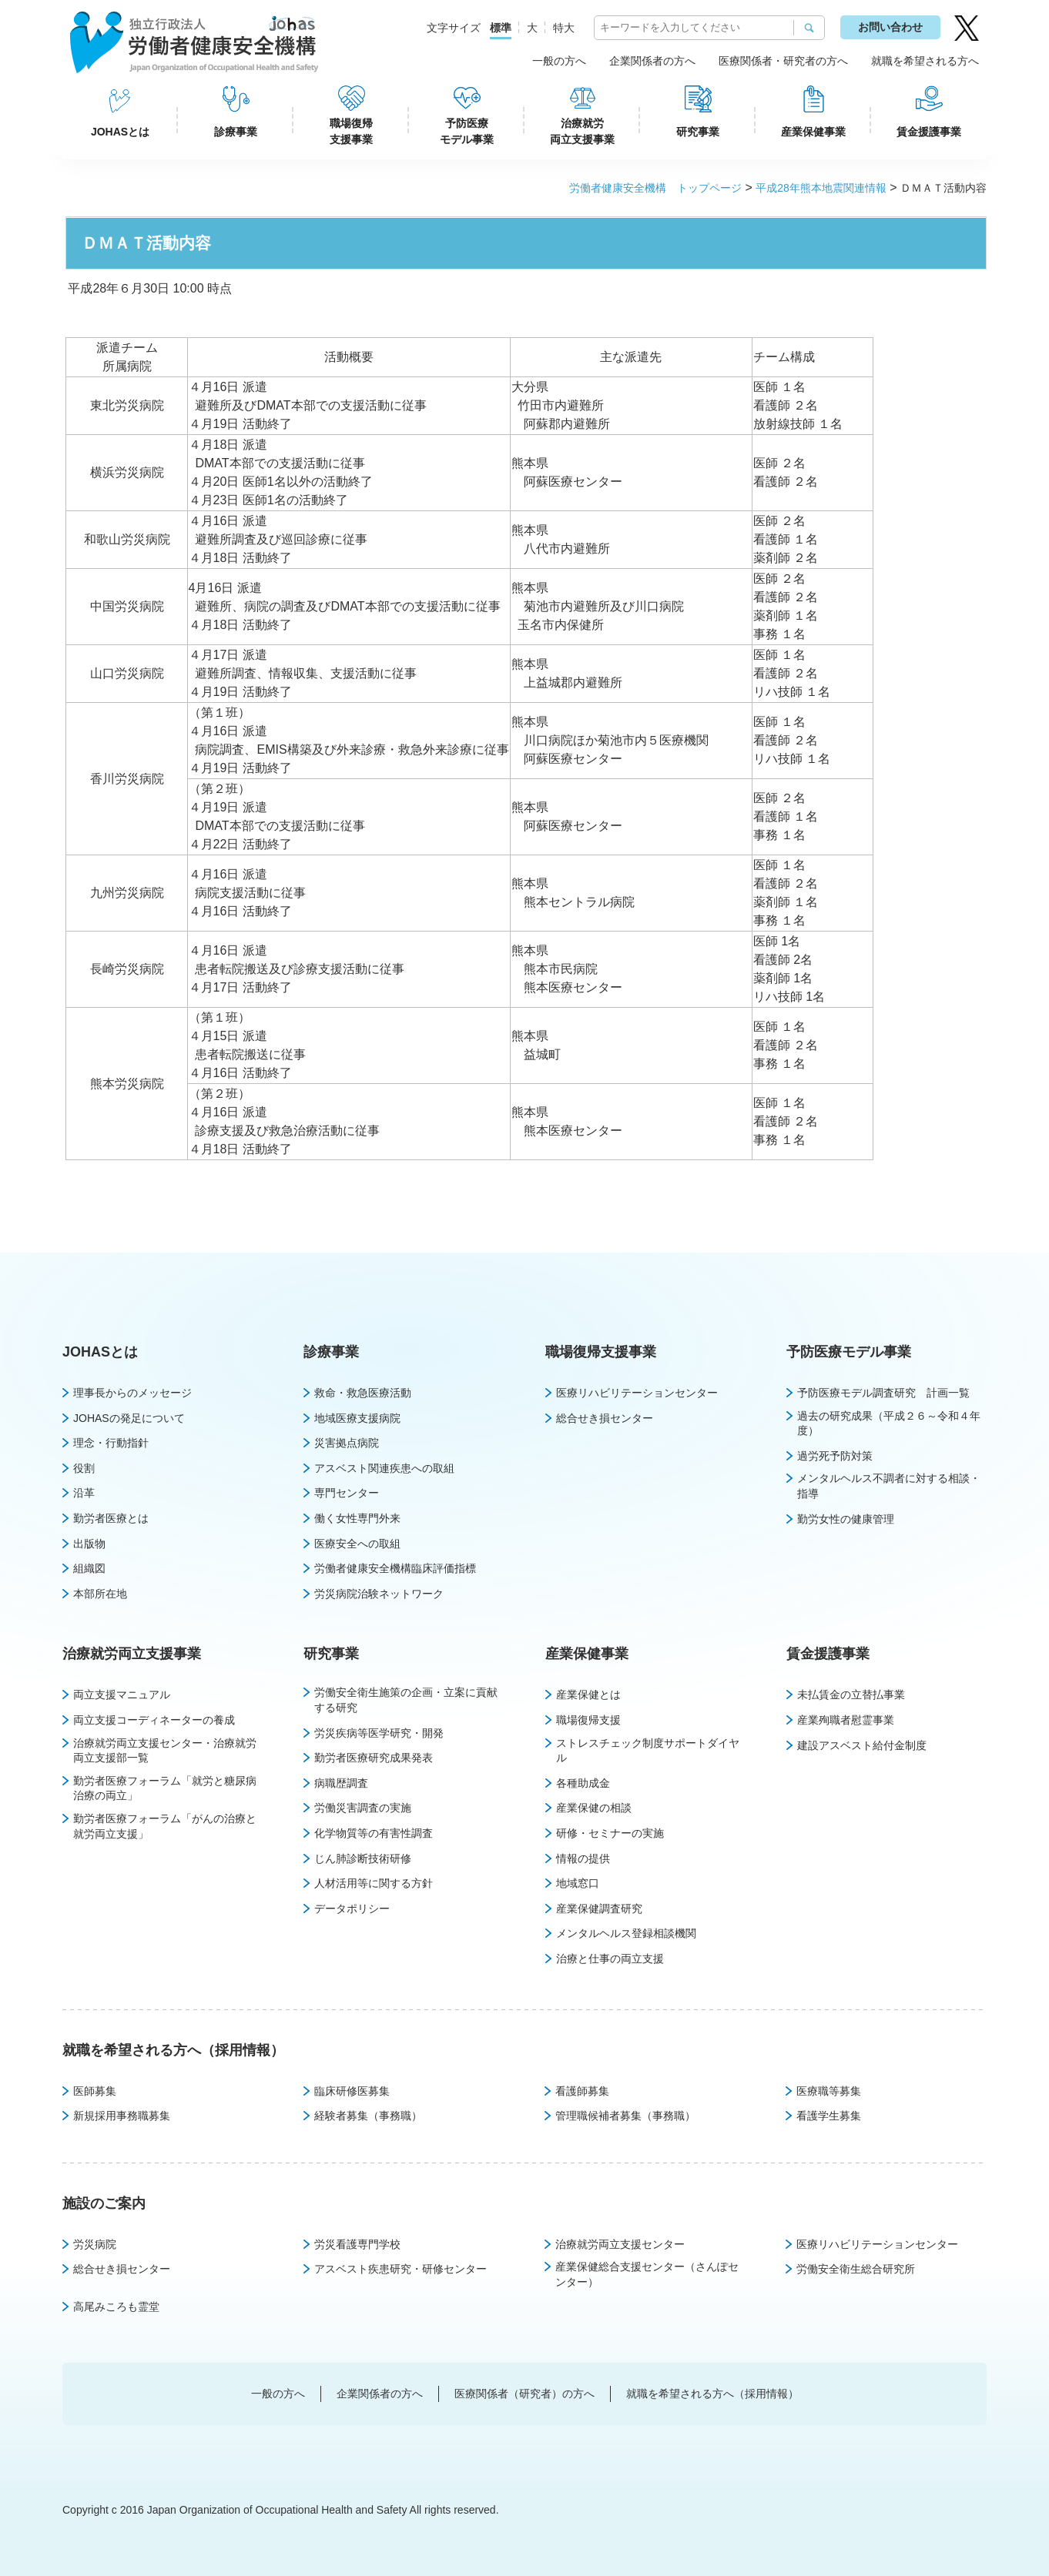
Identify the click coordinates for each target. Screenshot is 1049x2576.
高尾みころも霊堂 (116, 2306)
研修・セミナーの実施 (610, 1833)
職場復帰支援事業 (351, 131)
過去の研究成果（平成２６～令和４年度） (888, 1423)
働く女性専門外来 (357, 1518)
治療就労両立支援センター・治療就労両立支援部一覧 (164, 1751)
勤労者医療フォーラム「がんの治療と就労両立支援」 (164, 1826)
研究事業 (697, 131)
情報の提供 (583, 1858)
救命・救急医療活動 (362, 1393)
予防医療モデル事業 (467, 131)
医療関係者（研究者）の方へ (524, 2393)
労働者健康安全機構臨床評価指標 (395, 1568)
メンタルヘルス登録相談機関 (626, 1933)
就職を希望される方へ (925, 61)
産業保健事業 (813, 131)
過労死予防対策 (835, 1456)
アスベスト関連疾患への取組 (384, 1468)
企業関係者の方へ (652, 61)
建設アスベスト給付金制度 (862, 1745)
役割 (84, 1468)
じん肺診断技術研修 (362, 1858)
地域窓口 (577, 1883)
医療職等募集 (828, 2091)
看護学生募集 (828, 2115)
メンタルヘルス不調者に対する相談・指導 (888, 1486)
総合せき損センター (604, 1418)
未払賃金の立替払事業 (851, 1694)
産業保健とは (588, 1694)
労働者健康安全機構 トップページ (655, 188)
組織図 (89, 1568)
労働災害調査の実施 (362, 1808)
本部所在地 (100, 1593)
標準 (500, 28)
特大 (564, 28)
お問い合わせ (890, 27)
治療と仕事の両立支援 (610, 1958)
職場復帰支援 (588, 1720)
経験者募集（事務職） (368, 2115)
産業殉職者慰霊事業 (845, 1720)
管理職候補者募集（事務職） (625, 2115)
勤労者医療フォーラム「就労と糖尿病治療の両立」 (164, 1788)
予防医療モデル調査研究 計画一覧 (883, 1393)
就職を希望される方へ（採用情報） (173, 2050)
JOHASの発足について (129, 1418)
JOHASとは (120, 131)
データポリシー (352, 1908)
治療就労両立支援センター (620, 2244)
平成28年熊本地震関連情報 (821, 188)
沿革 (84, 1493)
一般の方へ (559, 61)
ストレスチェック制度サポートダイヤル (647, 1751)
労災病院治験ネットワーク (379, 1593)
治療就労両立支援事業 (582, 131)
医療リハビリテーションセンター (637, 1393)
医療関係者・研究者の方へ (783, 61)
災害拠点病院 (346, 1443)
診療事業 (235, 131)
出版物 (89, 1543)
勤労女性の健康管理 (845, 1519)
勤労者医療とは (111, 1518)
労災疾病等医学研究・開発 (379, 1733)
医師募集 (94, 2091)
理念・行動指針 (111, 1443)
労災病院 (94, 2244)
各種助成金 (583, 1783)
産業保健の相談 (594, 1808)
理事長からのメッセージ (132, 1393)
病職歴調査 (341, 1783)
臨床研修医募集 (352, 2091)
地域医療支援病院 (357, 1418)
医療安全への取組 (357, 1543)
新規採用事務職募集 (121, 2115)
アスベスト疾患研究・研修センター (400, 2269)
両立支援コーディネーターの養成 (154, 1720)
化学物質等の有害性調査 (373, 1833)
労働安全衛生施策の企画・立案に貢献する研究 (406, 1700)
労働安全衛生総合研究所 (855, 2269)
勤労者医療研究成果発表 (373, 1757)
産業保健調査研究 (599, 1908)
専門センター (346, 1493)
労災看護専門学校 (357, 2244)
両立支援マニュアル (121, 1694)
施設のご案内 (104, 2203)
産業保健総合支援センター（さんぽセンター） (647, 2274)
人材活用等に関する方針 (373, 1883)
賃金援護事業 (929, 131)
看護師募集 (582, 2091)
